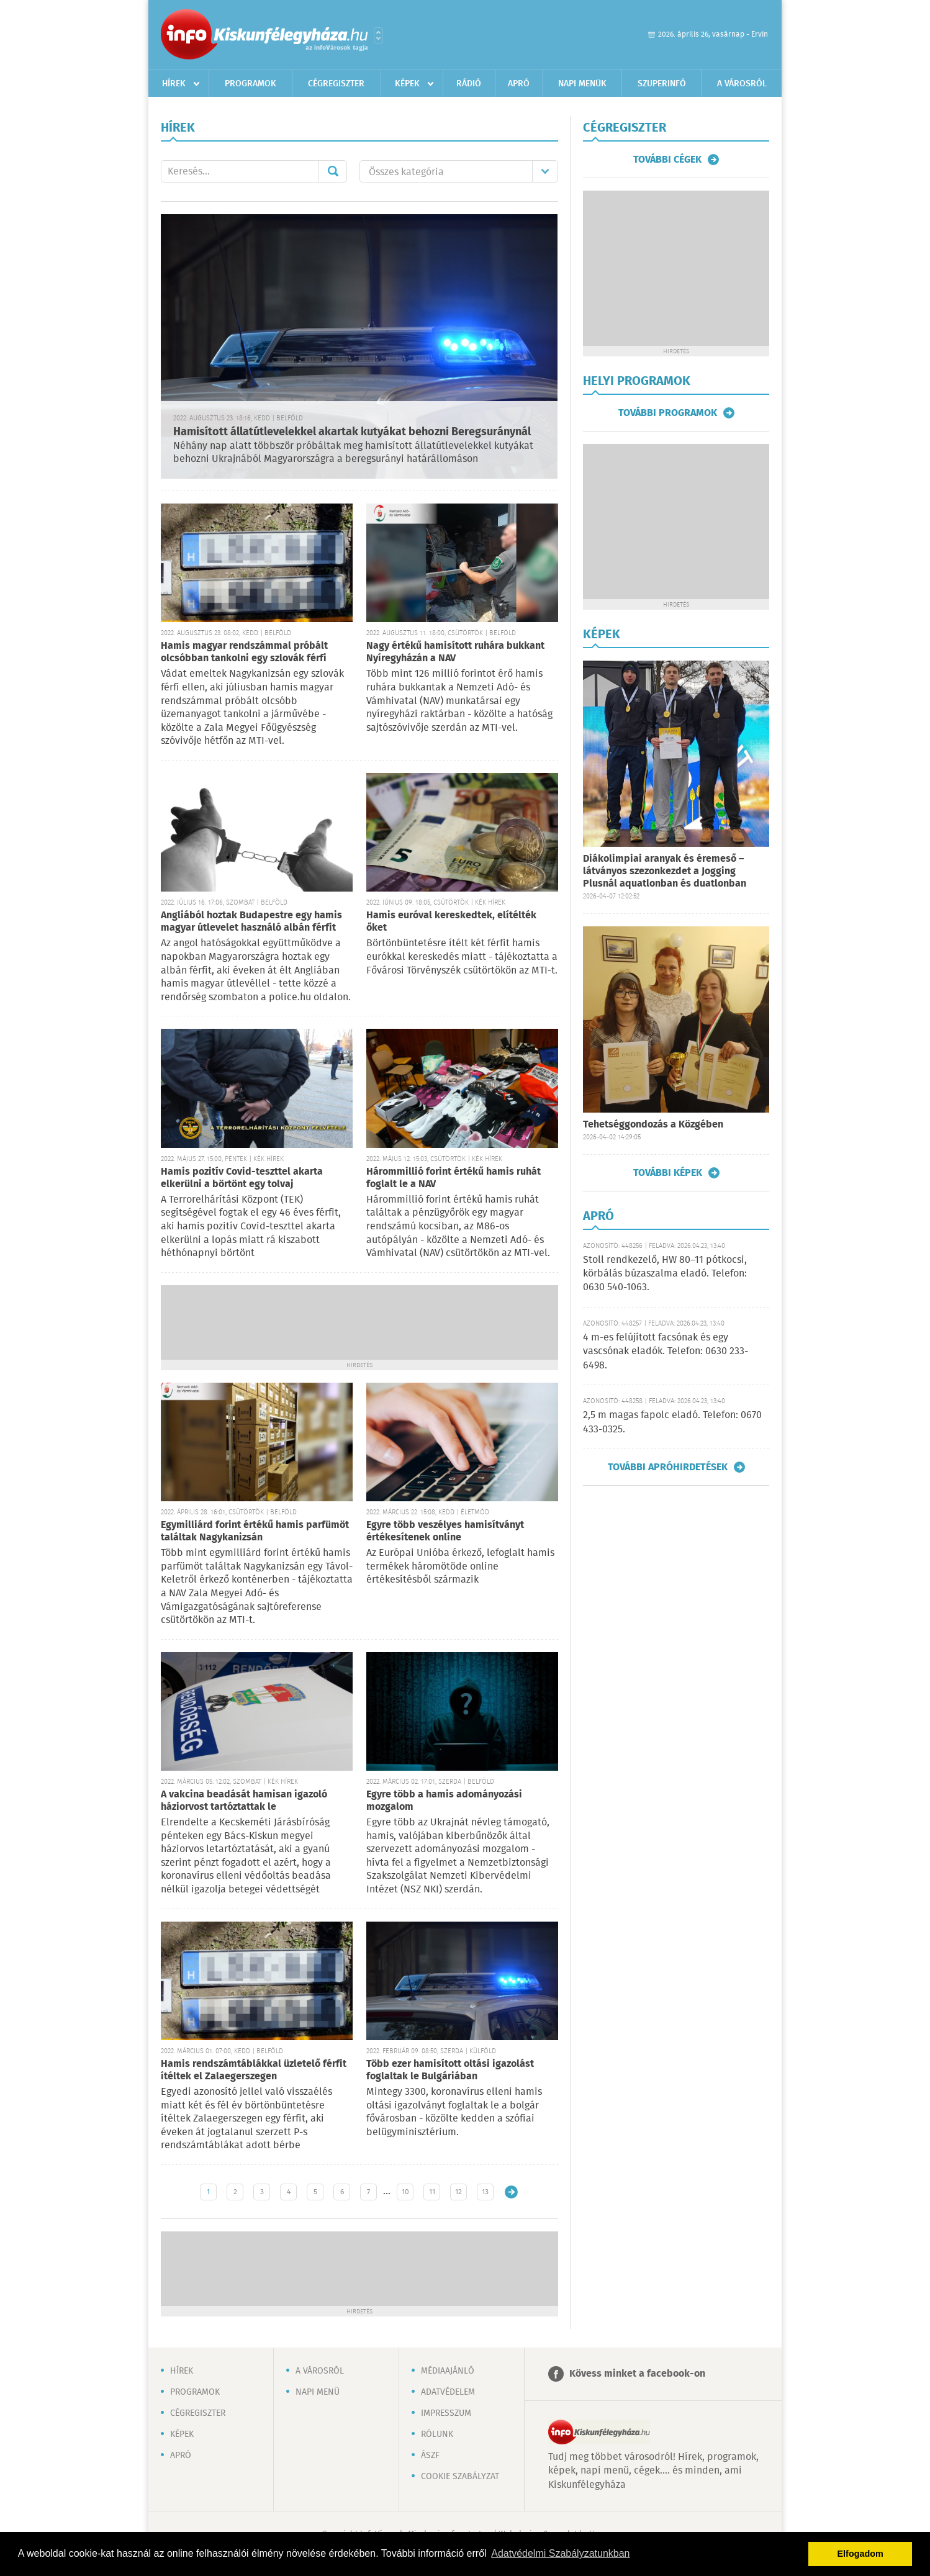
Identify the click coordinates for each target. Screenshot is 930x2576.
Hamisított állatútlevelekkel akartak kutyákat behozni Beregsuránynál (352, 432)
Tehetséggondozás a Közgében (653, 1124)
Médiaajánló (447, 2371)
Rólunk (437, 2434)
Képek (407, 84)
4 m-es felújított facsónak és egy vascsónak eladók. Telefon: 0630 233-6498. (665, 1351)
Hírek (174, 84)
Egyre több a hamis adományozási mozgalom (444, 1801)
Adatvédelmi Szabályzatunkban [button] (560, 2553)
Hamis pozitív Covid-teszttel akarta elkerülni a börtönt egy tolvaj (242, 1178)
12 (458, 2192)
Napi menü (318, 2392)
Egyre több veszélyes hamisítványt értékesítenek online (445, 1531)
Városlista (378, 35)
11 (432, 2192)
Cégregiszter (336, 84)
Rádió (468, 84)
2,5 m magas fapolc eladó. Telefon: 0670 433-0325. (672, 1422)
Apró (519, 84)
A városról (742, 84)
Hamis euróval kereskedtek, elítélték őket (451, 922)
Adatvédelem (448, 2392)
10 (405, 2192)
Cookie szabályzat (460, 2476)
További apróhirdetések (668, 1467)
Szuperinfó (662, 84)
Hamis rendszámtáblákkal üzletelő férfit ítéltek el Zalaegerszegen (253, 2070)
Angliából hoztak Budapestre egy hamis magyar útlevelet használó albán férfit (251, 922)
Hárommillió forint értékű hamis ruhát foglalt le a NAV (453, 1178)
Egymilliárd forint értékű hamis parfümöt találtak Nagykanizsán (255, 1531)
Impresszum (446, 2413)
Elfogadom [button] (860, 2554)
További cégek (667, 159)
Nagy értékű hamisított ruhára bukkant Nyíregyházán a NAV (455, 652)
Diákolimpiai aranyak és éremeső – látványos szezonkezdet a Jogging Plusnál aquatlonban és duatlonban (664, 871)
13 (485, 2192)
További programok (667, 412)
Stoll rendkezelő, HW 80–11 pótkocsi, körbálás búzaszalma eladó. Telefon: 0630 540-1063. (665, 1274)
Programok (250, 84)
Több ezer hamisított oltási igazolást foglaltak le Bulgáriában (450, 2070)
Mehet (332, 171)
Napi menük (582, 84)
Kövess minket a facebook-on (637, 2374)
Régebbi (511, 2192)
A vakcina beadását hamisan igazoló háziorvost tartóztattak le (244, 1801)
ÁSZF (430, 2455)
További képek (667, 1172)
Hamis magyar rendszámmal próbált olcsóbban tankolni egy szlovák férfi (244, 652)
